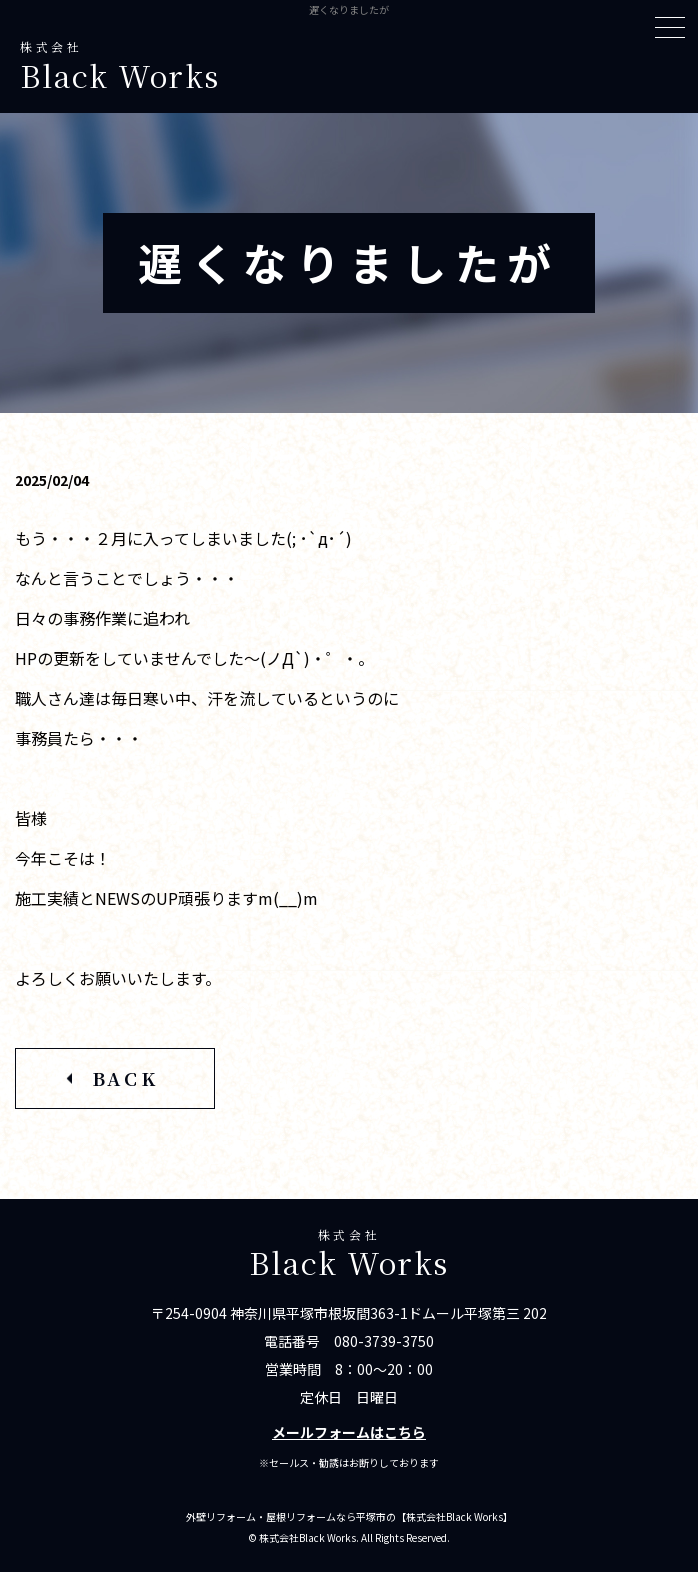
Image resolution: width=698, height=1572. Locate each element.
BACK (125, 1078)
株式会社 (349, 66)
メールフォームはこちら (349, 1432)
